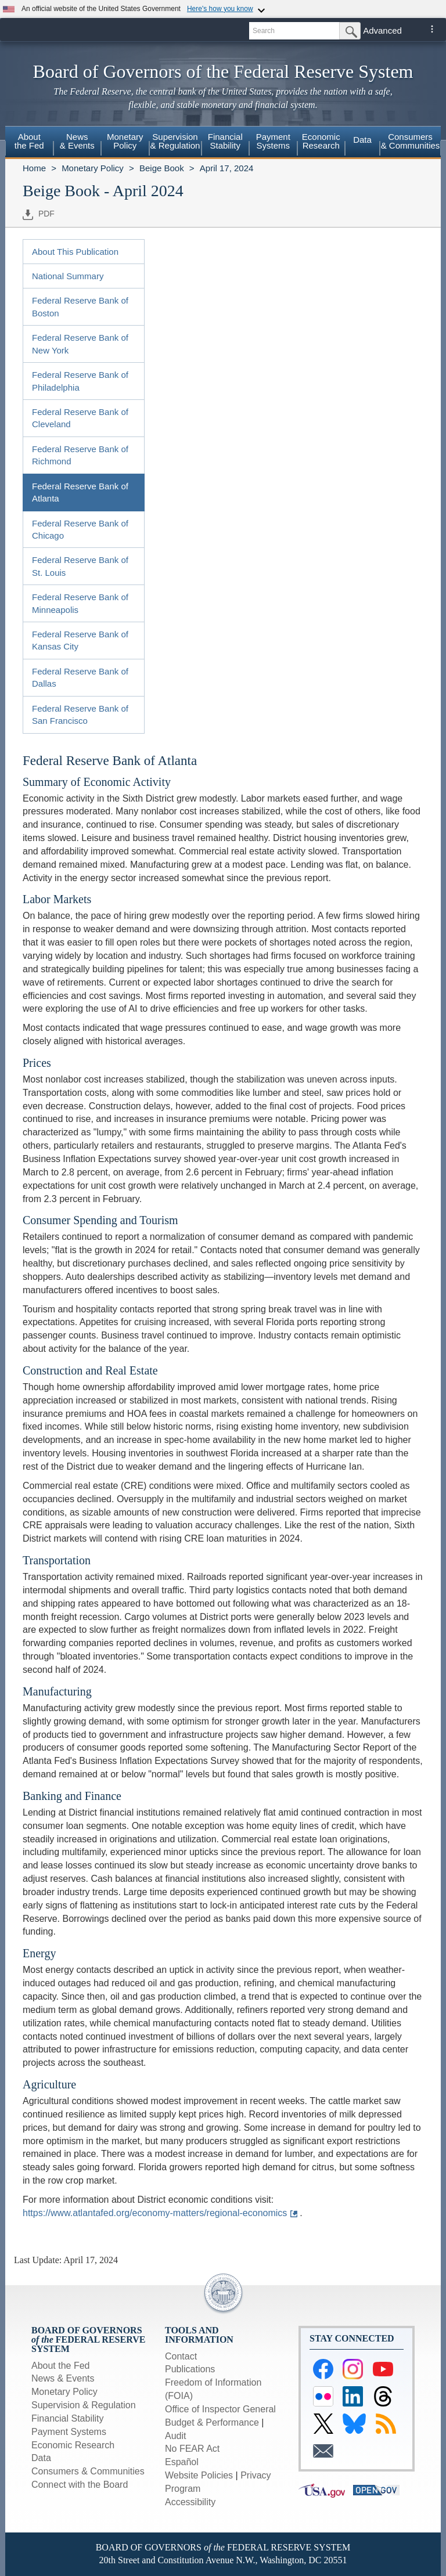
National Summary (67, 276)
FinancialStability (225, 141)
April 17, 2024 (227, 168)
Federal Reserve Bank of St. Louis (80, 566)
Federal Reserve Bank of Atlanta (80, 492)
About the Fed (60, 2366)
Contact (181, 2356)
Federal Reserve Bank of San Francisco (80, 714)
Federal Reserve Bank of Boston (80, 306)
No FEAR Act (192, 2449)
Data (362, 140)
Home (34, 168)
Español (182, 2462)
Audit (175, 2436)
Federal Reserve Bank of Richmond (80, 455)
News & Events (62, 2378)
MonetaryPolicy (125, 141)
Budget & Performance (212, 2422)
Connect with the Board (79, 2485)
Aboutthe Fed (29, 141)
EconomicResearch (321, 141)
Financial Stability (67, 2418)
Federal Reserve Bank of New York (80, 344)
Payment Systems (68, 2432)
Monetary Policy (93, 168)
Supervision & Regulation (83, 2405)
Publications (190, 2369)
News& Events (77, 141)
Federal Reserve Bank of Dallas (80, 677)
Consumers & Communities (410, 141)
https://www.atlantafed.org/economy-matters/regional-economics (155, 2213)
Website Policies (199, 2475)
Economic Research (72, 2445)
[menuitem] (29, 143)
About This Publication (75, 252)
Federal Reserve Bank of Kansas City (80, 640)
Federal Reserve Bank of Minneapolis (80, 603)
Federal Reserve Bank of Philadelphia (80, 381)
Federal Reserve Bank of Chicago (80, 529)
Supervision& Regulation (175, 141)
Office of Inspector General (220, 2409)
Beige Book (161, 168)
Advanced (382, 30)
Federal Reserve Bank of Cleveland (80, 418)
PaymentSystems (273, 141)
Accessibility (190, 2502)
